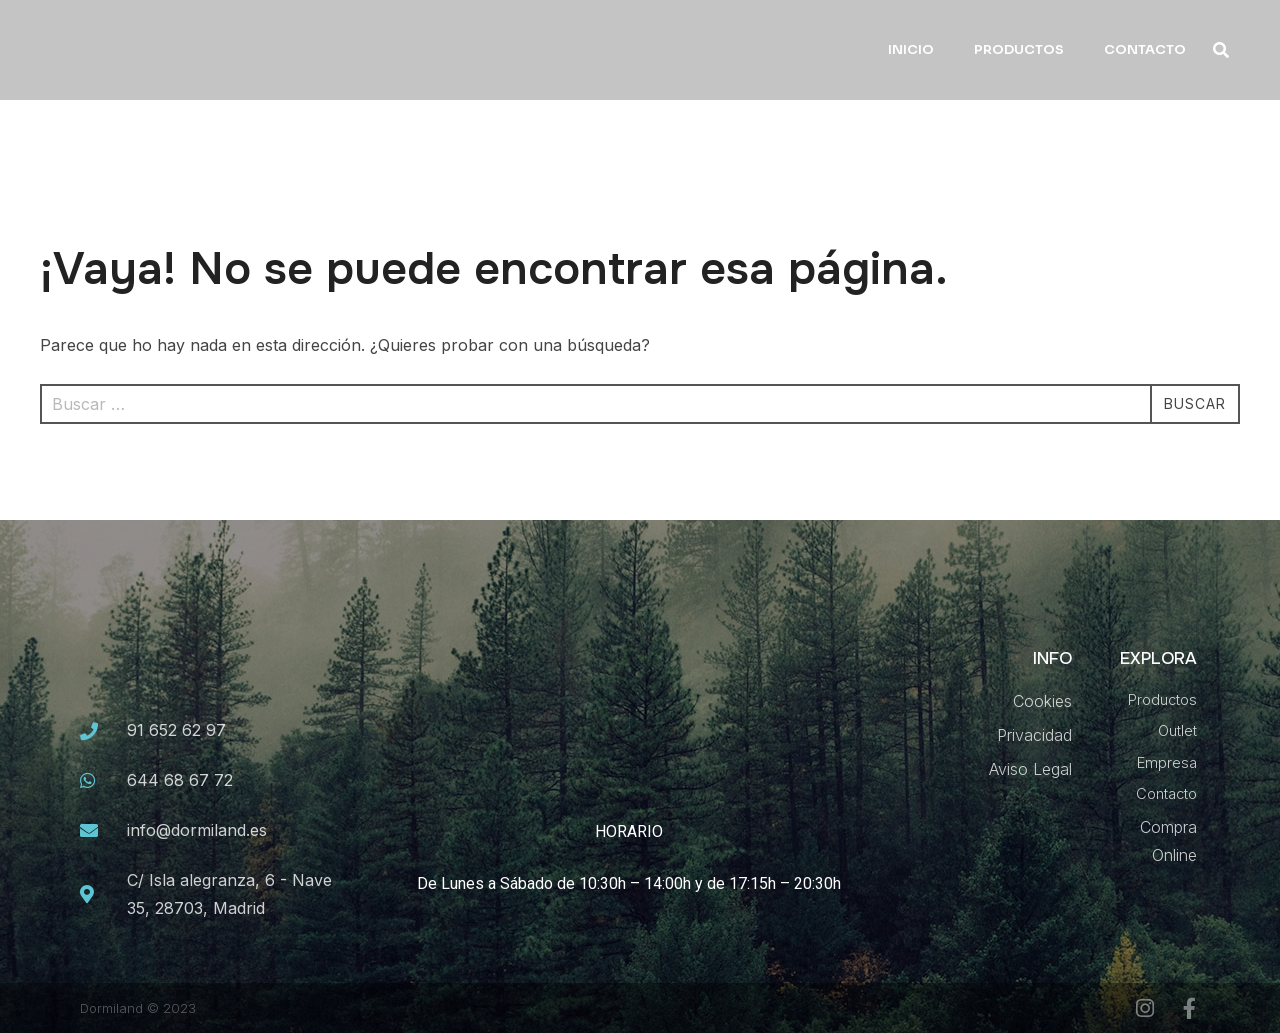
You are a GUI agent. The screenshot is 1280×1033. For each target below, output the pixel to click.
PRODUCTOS (1019, 49)
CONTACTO (1145, 49)
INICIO (911, 49)
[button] (1220, 50)
